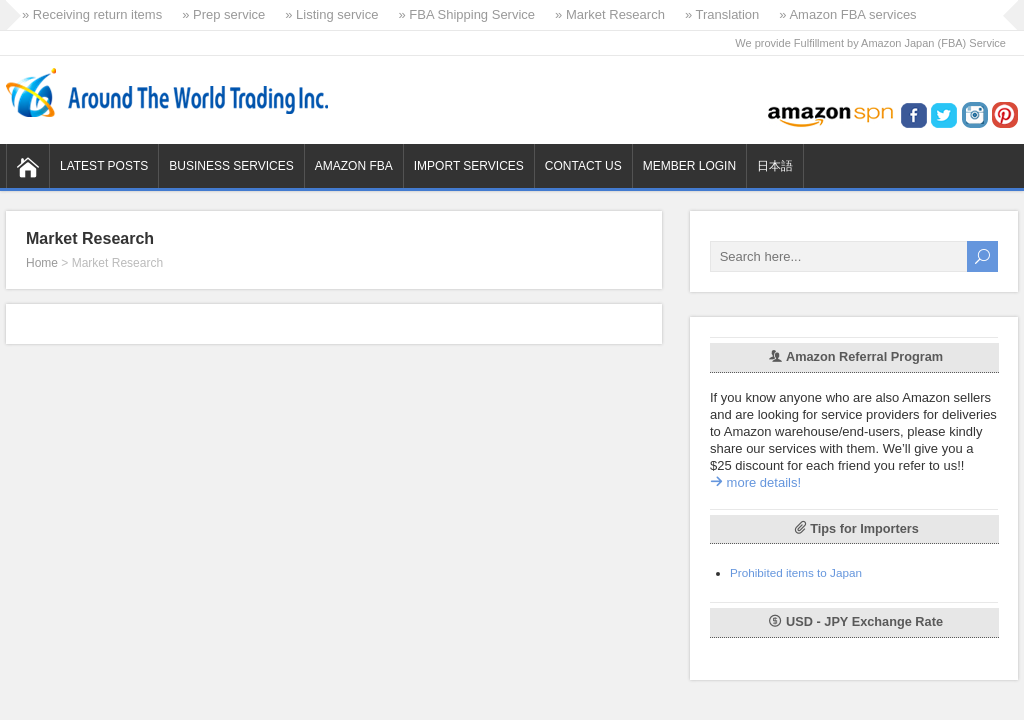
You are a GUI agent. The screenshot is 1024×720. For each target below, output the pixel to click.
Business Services (231, 166)
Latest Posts (104, 166)
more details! (755, 482)
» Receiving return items (92, 14)
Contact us (583, 166)
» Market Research (610, 14)
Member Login (689, 166)
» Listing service (331, 14)
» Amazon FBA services (847, 14)
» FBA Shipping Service (466, 14)
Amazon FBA (354, 166)
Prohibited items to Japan (796, 572)
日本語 (775, 166)
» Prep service (223, 14)
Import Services (469, 166)
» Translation (722, 14)
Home (42, 263)
